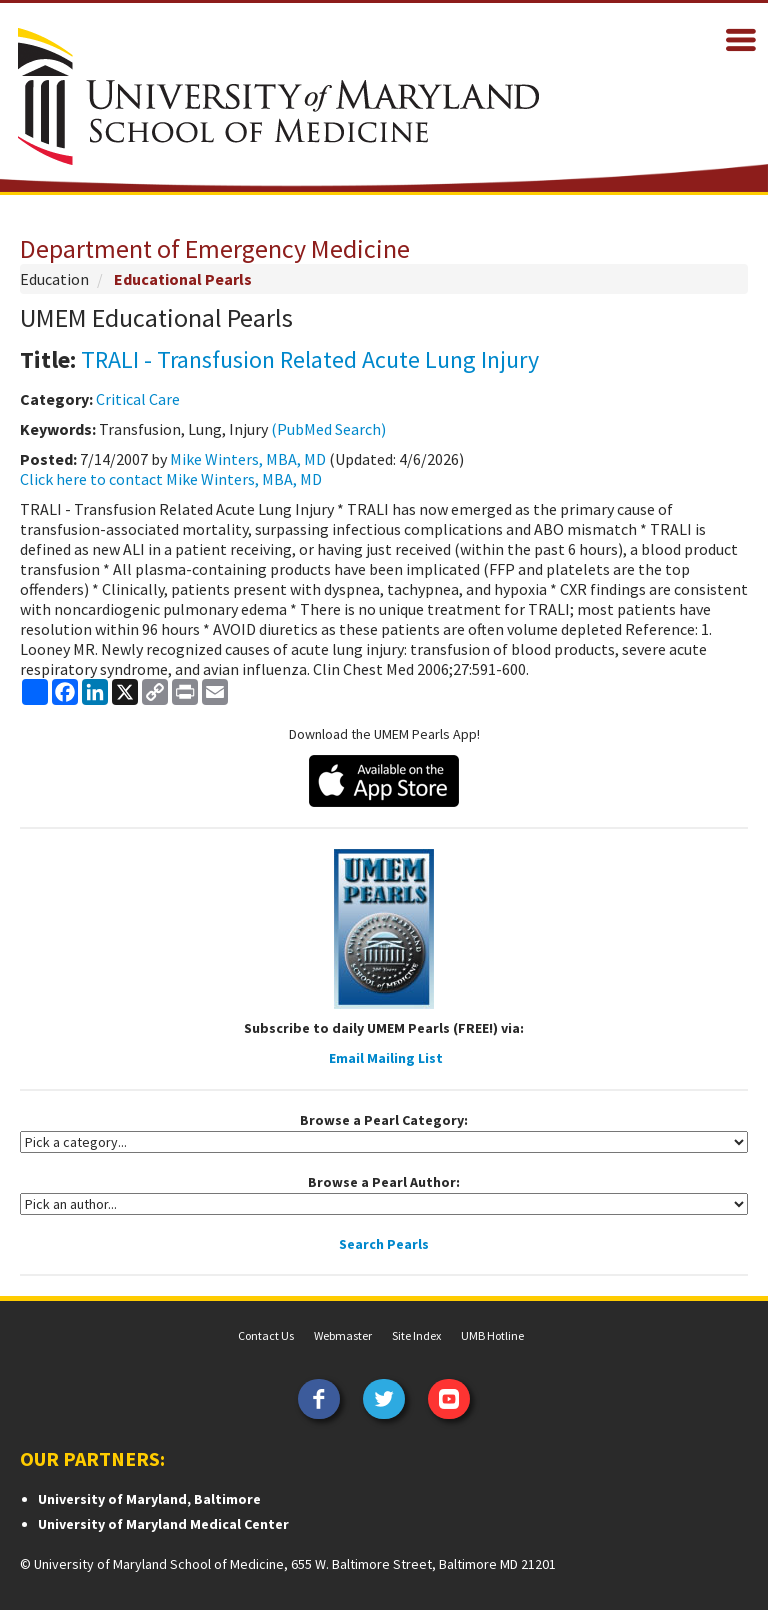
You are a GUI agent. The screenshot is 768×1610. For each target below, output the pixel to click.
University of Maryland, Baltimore (149, 1499)
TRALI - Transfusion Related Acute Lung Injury (310, 359)
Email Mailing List (386, 1058)
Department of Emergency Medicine (215, 248)
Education (54, 279)
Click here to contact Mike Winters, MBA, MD (171, 479)
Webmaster (343, 1335)
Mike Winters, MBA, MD (248, 459)
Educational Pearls (183, 279)
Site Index (416, 1335)
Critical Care (138, 399)
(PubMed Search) (328, 429)
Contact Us (266, 1335)
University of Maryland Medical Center (163, 1524)
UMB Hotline (492, 1335)
